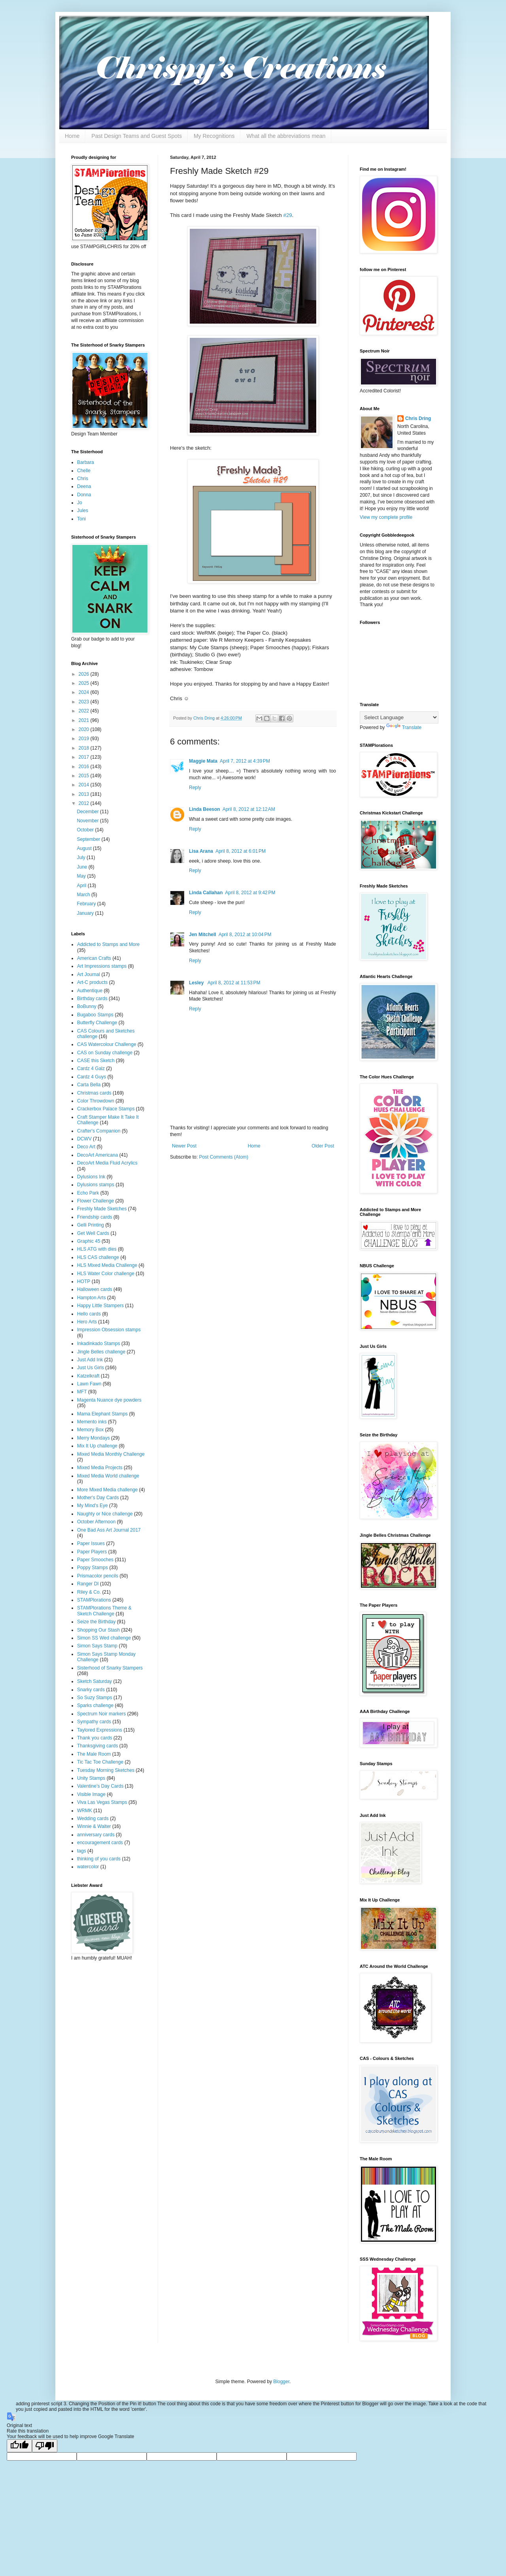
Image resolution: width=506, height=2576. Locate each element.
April (82, 885)
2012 (85, 803)
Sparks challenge (95, 1705)
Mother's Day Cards (98, 1497)
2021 (85, 720)
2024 (85, 692)
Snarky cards (91, 1689)
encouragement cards (100, 1842)
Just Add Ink (90, 1359)
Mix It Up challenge (97, 1446)
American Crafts (94, 958)
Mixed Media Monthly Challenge (111, 1454)
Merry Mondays (93, 1438)
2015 (85, 775)
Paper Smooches (95, 1559)
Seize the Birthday (96, 1621)
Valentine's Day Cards (100, 1786)
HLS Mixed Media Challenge (107, 1265)
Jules (82, 510)
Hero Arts (87, 1322)
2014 (85, 785)
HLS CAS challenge (98, 1257)
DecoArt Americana (97, 1155)
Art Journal (88, 974)
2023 (85, 702)
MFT (82, 1391)
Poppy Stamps (92, 1567)
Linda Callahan (206, 892)
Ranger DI (88, 1584)
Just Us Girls (90, 1367)
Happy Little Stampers (100, 1305)
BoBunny (86, 1006)
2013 (85, 794)
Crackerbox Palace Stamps (105, 1109)
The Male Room (94, 1754)
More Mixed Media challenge (107, 1489)
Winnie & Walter (94, 1826)
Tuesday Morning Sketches (105, 1770)
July (82, 857)
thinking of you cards (99, 1859)
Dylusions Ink (91, 1177)
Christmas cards (94, 1093)
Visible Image (91, 1794)
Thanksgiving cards (97, 1746)
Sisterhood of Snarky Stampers (110, 1668)
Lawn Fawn (89, 1384)
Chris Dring (418, 418)
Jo (79, 502)
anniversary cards (96, 1834)
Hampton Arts (91, 1297)
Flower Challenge (95, 1201)
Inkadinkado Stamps (98, 1343)
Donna (84, 494)
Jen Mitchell (202, 934)
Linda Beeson (204, 809)
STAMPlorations (94, 1600)
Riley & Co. (89, 1592)
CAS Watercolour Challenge (106, 1044)
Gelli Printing (90, 1225)
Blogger (281, 2381)
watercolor (88, 1866)
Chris (82, 478)
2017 (85, 757)
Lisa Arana (201, 851)
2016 (85, 766)
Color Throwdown (95, 1101)
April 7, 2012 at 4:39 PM (245, 761)
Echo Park (88, 1193)
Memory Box (90, 1429)
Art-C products (92, 982)
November (88, 820)
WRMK (84, 1810)
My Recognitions (214, 136)
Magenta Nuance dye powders (109, 1400)
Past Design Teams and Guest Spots (136, 136)
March (84, 894)
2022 (85, 711)
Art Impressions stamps (101, 966)
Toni (81, 519)
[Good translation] (19, 2445)
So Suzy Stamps (94, 1697)
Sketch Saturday (94, 1681)
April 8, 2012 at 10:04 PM (245, 934)
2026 (85, 674)
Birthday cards (92, 998)
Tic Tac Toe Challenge (100, 1762)
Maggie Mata (203, 761)
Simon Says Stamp (97, 1646)
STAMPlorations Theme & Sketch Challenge (104, 1610)
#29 (287, 215)
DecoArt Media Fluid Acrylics (107, 1163)
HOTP (83, 1281)
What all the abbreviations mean (285, 136)
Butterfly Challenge (97, 1022)
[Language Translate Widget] (399, 717)
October (86, 830)
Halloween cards (94, 1289)
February (87, 903)
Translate (404, 727)
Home (72, 136)
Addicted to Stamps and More (108, 944)
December (88, 811)
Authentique (89, 990)
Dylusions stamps (95, 1184)
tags (81, 1851)
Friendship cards (94, 1217)
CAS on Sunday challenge (104, 1052)
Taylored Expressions (99, 1730)
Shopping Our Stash (98, 1630)
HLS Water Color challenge (105, 1273)
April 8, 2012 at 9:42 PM (250, 892)
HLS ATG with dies (97, 1249)
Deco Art (86, 1146)
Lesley (197, 983)
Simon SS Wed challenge (104, 1638)
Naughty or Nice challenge (105, 1514)
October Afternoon (96, 1521)
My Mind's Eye (92, 1505)
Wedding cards (93, 1818)
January (86, 913)
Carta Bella (88, 1084)
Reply (195, 787)
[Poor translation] (44, 2445)
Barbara (85, 462)
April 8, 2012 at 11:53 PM (234, 983)
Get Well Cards (93, 1233)
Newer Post (184, 1146)
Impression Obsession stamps (109, 1329)
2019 (85, 738)
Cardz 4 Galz (91, 1068)
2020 (85, 729)
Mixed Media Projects (100, 1467)
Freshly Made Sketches (101, 1209)
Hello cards (89, 1314)
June (82, 867)
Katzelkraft (88, 1376)
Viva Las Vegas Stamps (102, 1802)
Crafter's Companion (99, 1131)
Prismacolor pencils (97, 1576)
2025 (85, 683)
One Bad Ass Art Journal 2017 (109, 1530)
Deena (84, 486)
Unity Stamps (91, 1778)
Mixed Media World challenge (108, 1476)
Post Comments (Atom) (223, 1157)
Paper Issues (91, 1543)
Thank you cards (94, 1738)
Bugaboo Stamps (95, 1015)
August (85, 848)
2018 (85, 748)
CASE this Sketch (96, 1060)
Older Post (323, 1146)
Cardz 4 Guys (91, 1077)
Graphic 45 (88, 1241)
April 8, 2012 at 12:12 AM (249, 809)
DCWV (84, 1139)
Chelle (84, 470)
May (82, 876)
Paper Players (92, 1552)
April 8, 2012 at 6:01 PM (240, 851)
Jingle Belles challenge (101, 1352)
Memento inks (92, 1422)
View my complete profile (386, 517)
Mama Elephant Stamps (102, 1414)
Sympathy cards (94, 1721)
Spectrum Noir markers (101, 1714)
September (89, 839)
